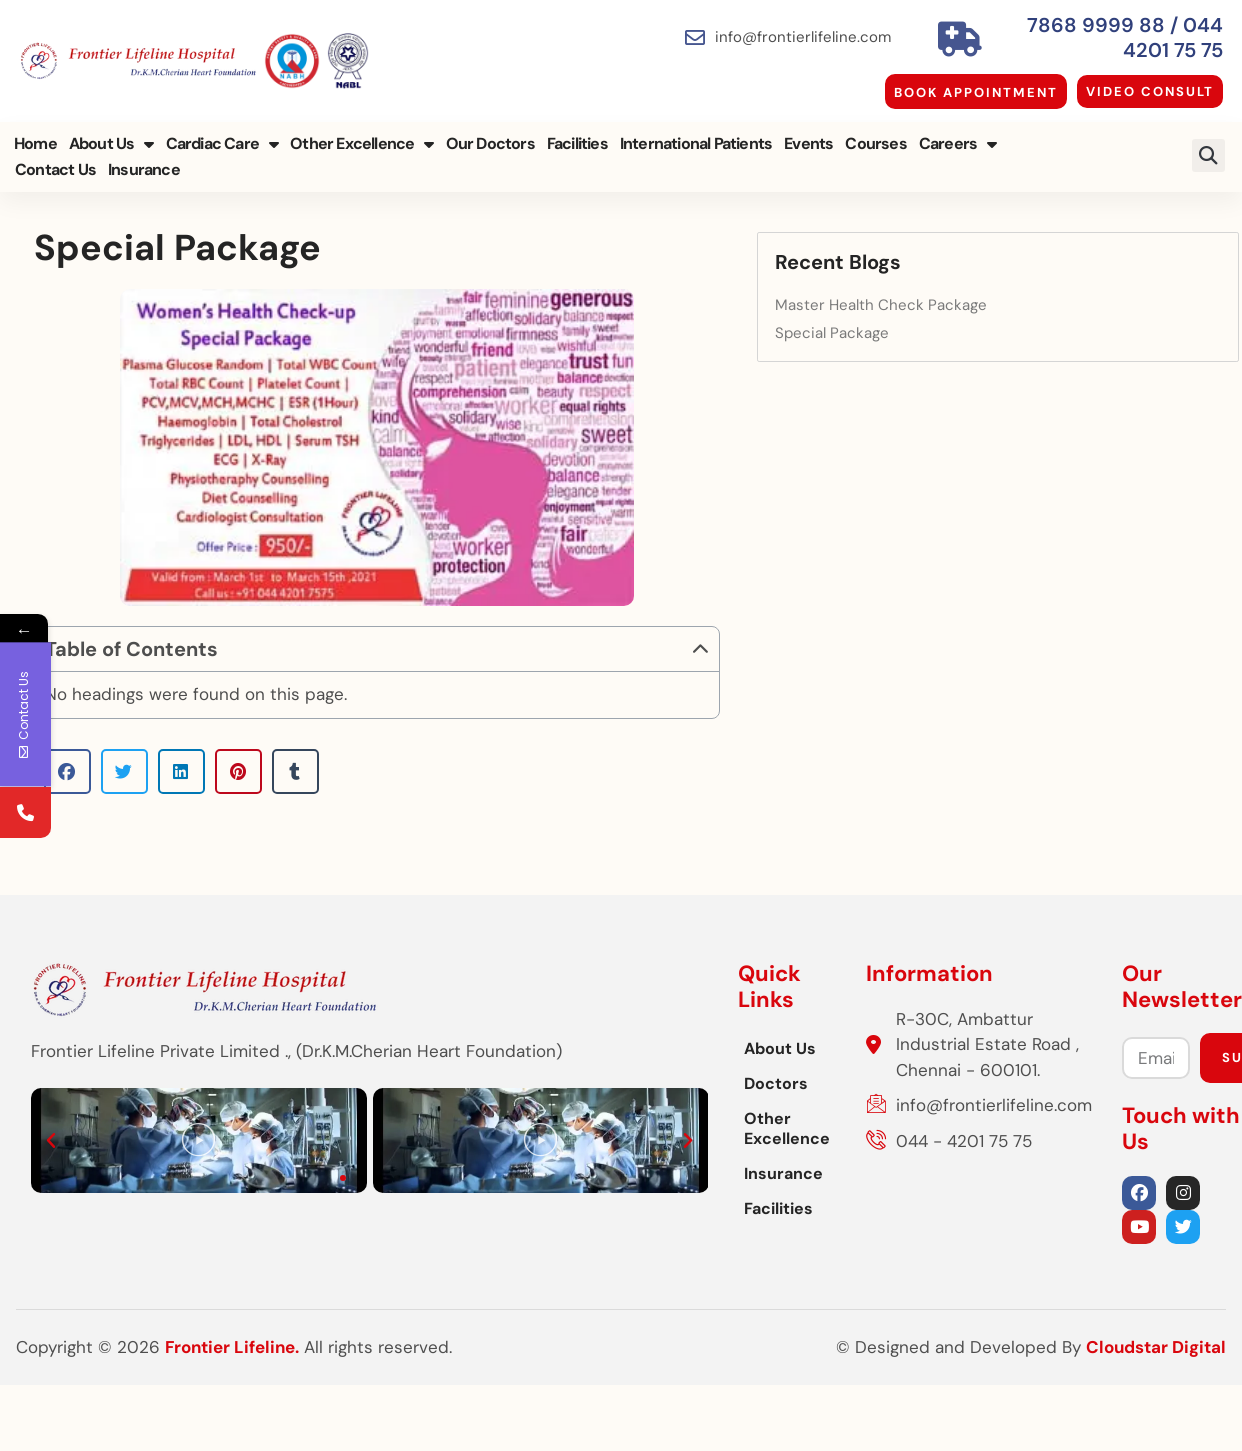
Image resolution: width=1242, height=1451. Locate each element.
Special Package (1007, 316)
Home (33, 132)
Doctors (429, 1155)
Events (806, 132)
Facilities (575, 132)
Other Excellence (359, 133)
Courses (873, 132)
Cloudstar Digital (1155, 1416)
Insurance (49, 158)
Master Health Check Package (1056, 289)
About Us (109, 133)
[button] (1210, 144)
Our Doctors (488, 132)
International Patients (694, 132)
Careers (956, 133)
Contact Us (1046, 132)
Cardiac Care (220, 133)
